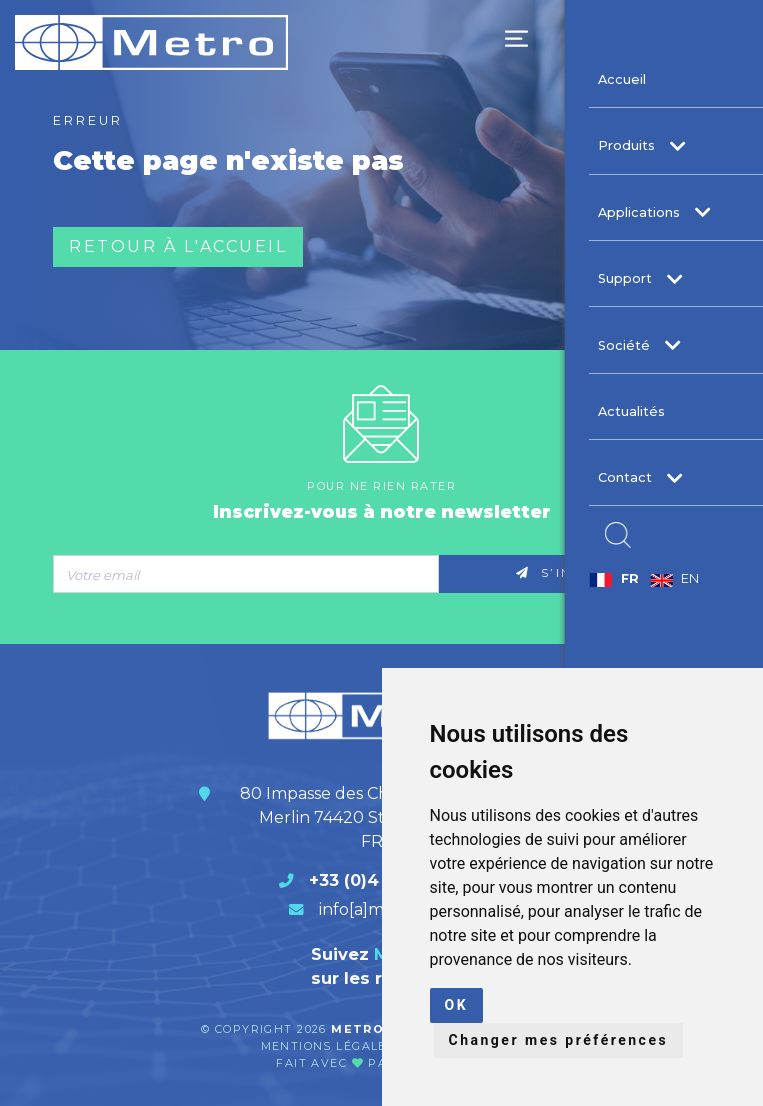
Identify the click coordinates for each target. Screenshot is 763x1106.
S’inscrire (574, 573)
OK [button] (457, 1005)
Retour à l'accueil (178, 246)
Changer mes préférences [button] (559, 1040)
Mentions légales (330, 1046)
